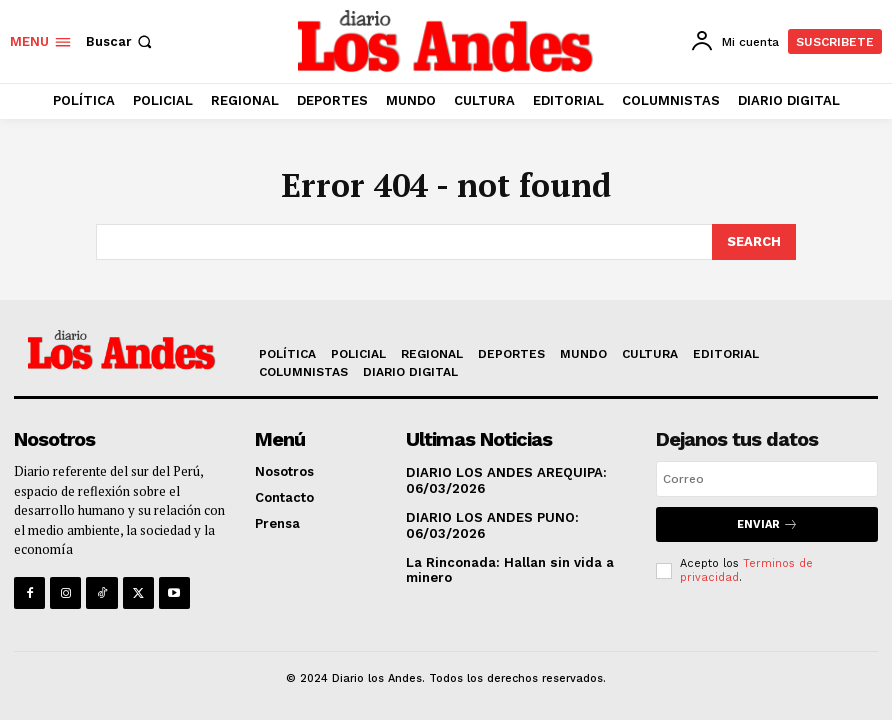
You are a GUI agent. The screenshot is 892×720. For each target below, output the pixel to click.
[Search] (754, 242)
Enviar (767, 524)
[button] (121, 41)
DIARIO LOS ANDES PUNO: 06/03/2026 (491, 525)
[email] (767, 479)
